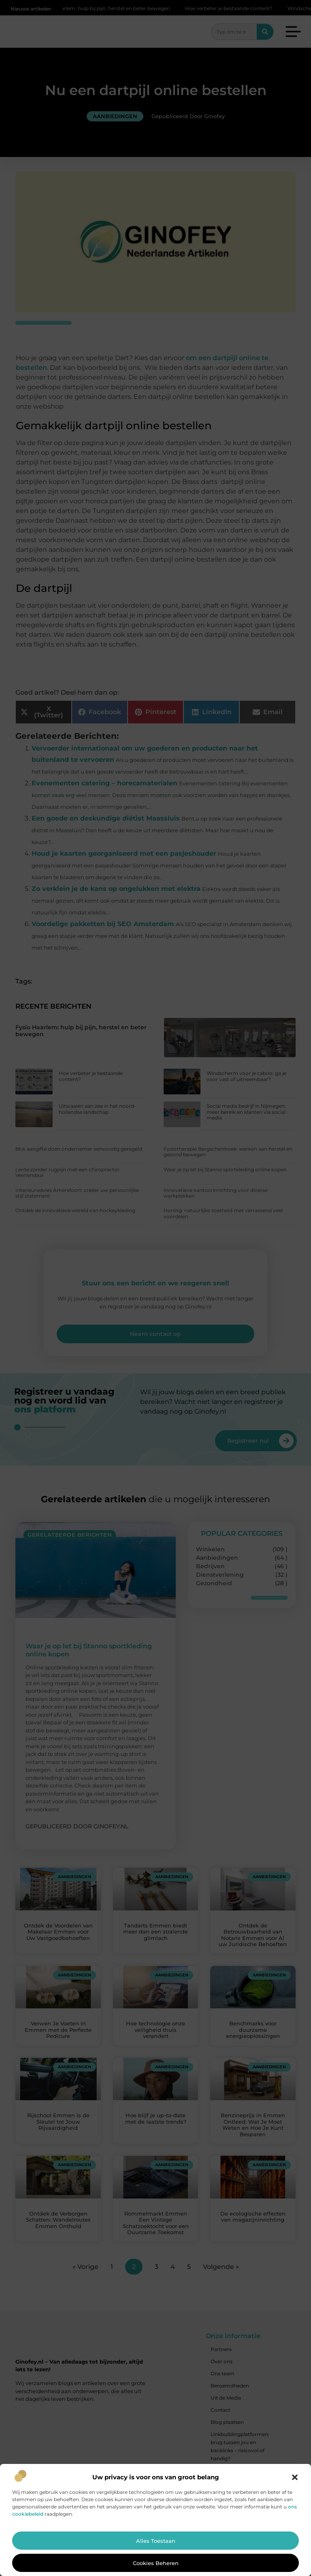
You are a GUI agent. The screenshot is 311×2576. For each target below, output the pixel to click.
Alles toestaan (155, 2541)
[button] (295, 2477)
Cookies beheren (156, 2563)
